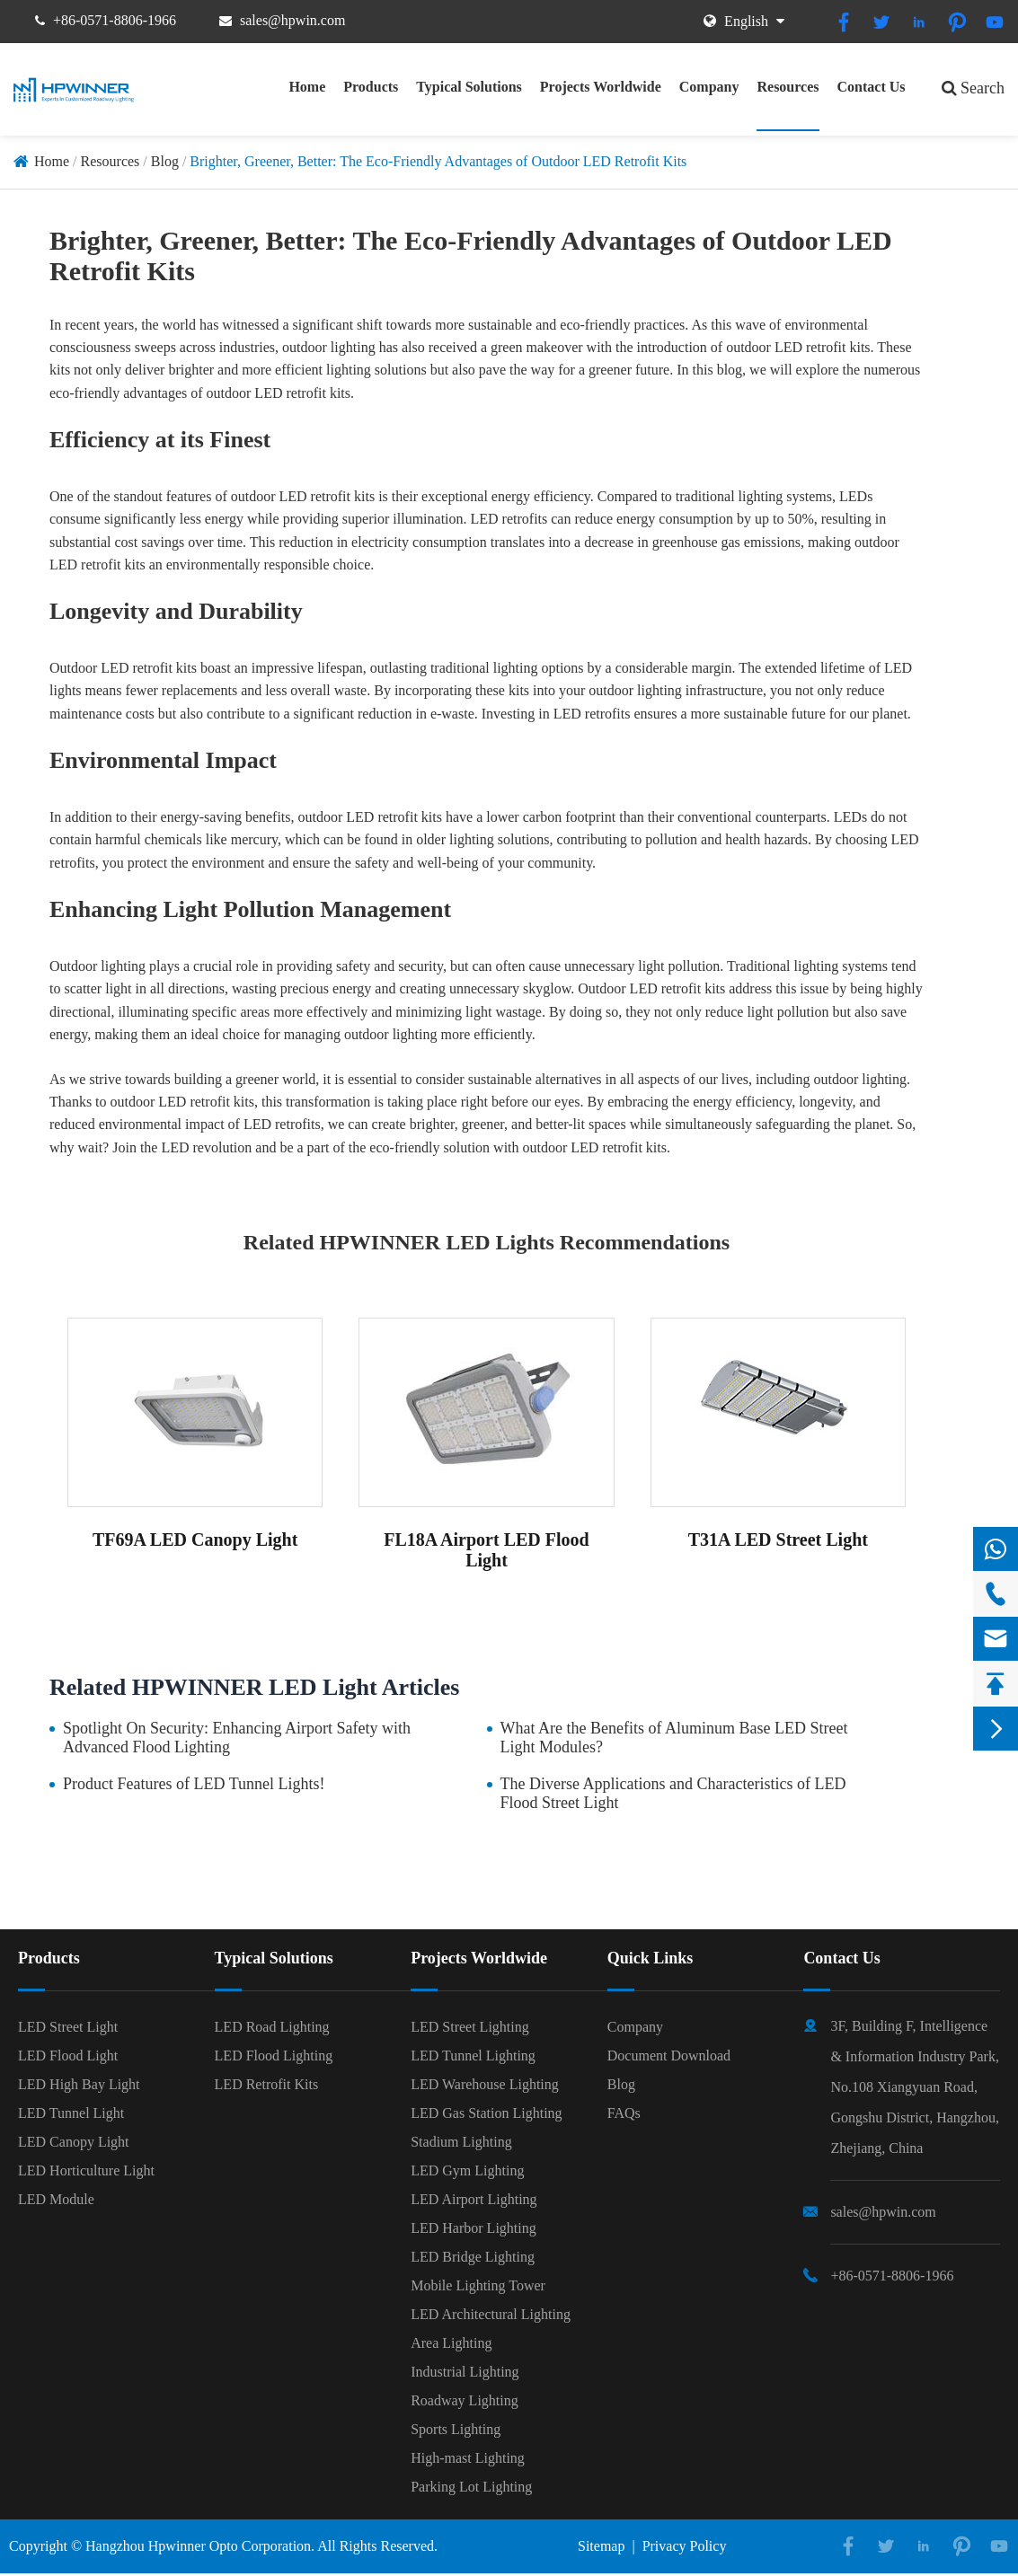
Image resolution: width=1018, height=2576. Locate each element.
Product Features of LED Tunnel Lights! (193, 1784)
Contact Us (871, 86)
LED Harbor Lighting (473, 2228)
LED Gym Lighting (467, 2170)
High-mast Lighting (468, 2458)
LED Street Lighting (470, 2026)
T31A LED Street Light (778, 1539)
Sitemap (601, 2546)
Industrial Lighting (464, 2371)
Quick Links (650, 1958)
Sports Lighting (455, 2429)
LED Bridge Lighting (473, 2256)
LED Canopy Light (73, 2141)
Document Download (668, 2055)
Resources (788, 86)
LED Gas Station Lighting (486, 2113)
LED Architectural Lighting (491, 2314)
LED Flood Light (68, 2055)
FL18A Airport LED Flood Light (486, 1550)
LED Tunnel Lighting (473, 2055)
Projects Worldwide (600, 86)
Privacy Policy (684, 2546)
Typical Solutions (469, 86)
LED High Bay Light (79, 2084)
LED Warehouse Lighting (485, 2084)
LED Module (56, 2199)
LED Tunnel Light (71, 2113)
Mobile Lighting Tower (478, 2285)
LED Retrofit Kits (267, 2084)
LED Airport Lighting (473, 2199)
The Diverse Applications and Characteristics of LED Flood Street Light (673, 1793)
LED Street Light (68, 2026)
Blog (165, 161)
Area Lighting (451, 2343)
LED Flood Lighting (274, 2055)
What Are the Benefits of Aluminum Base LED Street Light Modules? (674, 1737)
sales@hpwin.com (292, 20)
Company (709, 86)
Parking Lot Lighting (471, 2486)
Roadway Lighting (464, 2400)
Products (370, 86)
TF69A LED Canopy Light (195, 1539)
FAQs (624, 2113)
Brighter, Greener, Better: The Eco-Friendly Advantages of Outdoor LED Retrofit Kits (438, 161)
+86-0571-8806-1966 (114, 20)
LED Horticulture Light (86, 2170)
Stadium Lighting (461, 2141)
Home (306, 86)
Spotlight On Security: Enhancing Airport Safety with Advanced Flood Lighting (237, 1737)
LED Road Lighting (272, 2026)
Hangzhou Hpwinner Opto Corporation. (199, 2546)
